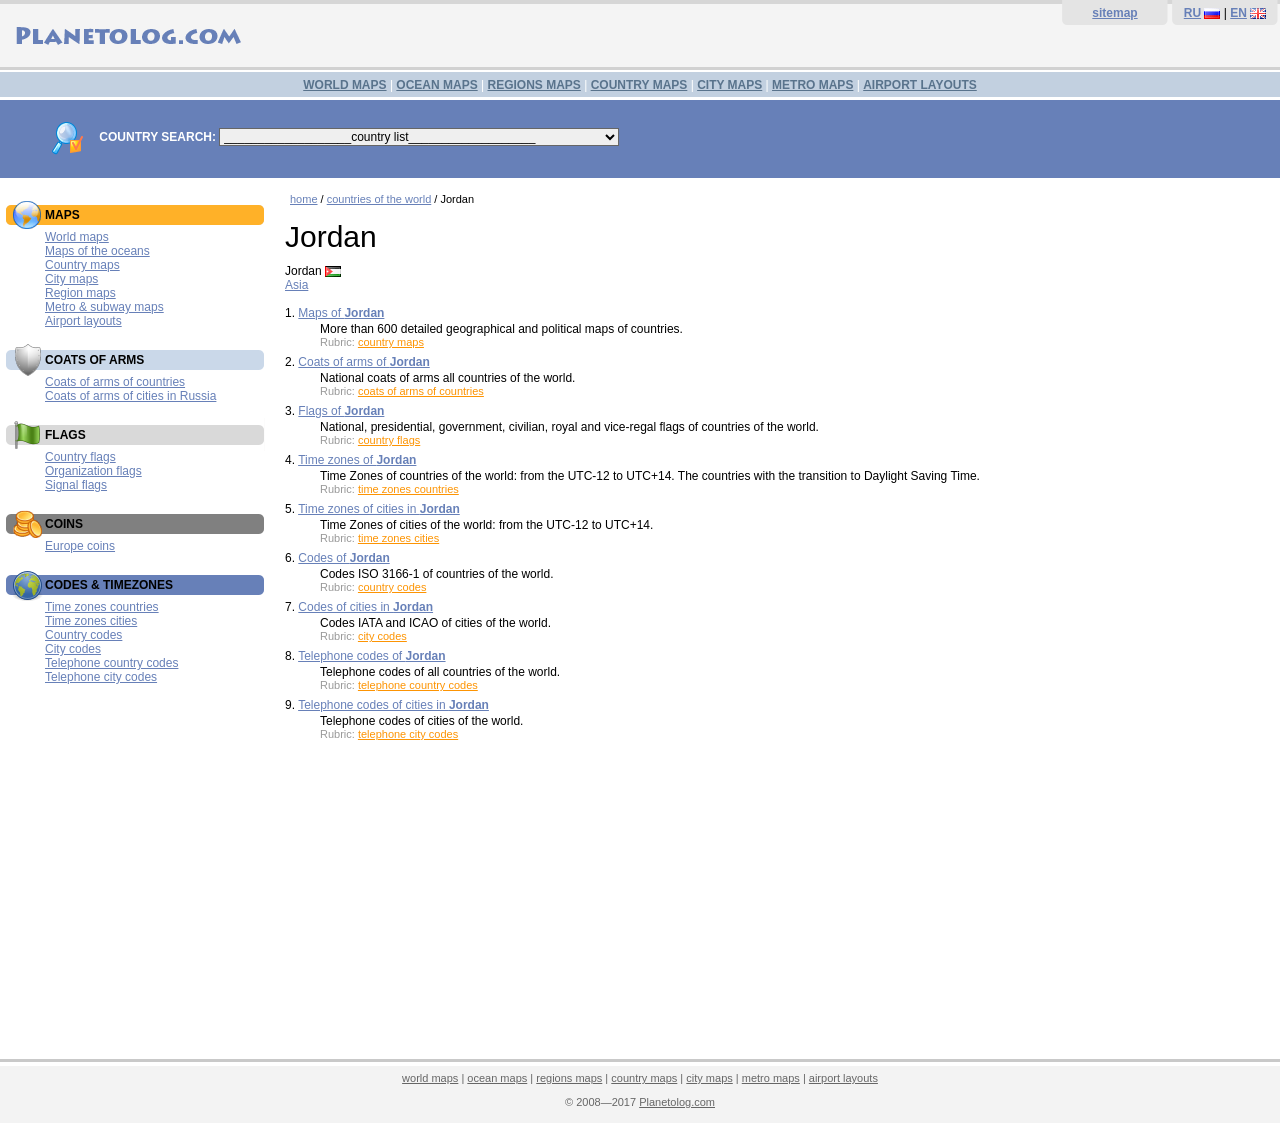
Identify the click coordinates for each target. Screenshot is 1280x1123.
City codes (73, 649)
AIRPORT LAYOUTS (920, 85)
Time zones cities (91, 621)
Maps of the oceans (97, 251)
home (304, 199)
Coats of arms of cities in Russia (130, 396)
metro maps (771, 1078)
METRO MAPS (812, 85)
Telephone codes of (371, 656)
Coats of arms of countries (115, 382)
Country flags (80, 457)
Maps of (341, 313)
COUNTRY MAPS (639, 85)
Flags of (341, 411)
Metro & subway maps (104, 307)
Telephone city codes (101, 677)
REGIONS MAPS (533, 85)
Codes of (343, 558)
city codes (382, 636)
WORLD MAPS (344, 85)
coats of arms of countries (421, 391)
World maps (77, 237)
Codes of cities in (365, 607)
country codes (392, 587)
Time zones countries (102, 607)
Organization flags (93, 471)
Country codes (83, 635)
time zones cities (398, 538)
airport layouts (843, 1078)
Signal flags (76, 485)
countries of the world (379, 199)
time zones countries (408, 489)
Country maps (82, 265)
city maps (709, 1078)
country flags (389, 440)
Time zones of (357, 460)
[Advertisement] (777, 907)
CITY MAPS (729, 85)
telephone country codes (418, 685)
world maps (430, 1078)
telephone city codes (408, 734)
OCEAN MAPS (436, 85)
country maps (391, 342)
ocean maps (497, 1078)
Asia (296, 285)
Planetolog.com (677, 1102)
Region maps (80, 293)
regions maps (569, 1078)
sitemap (1114, 13)
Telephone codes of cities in (393, 705)
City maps (71, 279)
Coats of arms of (363, 362)
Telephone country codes (111, 663)
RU (1192, 13)
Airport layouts (83, 321)
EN (1238, 13)
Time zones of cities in (379, 509)
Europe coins (80, 546)
